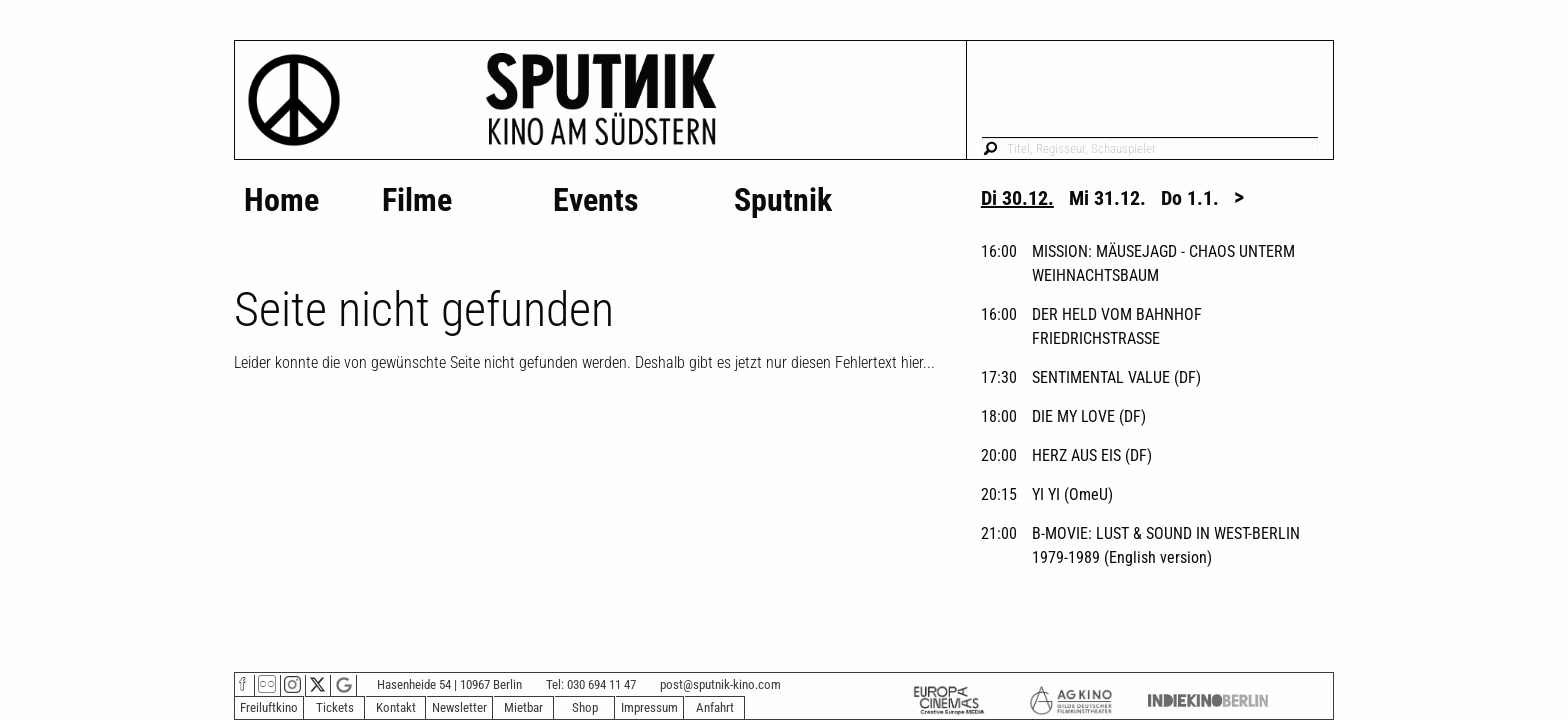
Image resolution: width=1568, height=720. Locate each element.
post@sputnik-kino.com (720, 684)
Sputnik (783, 200)
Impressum (649, 707)
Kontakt (396, 707)
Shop (585, 707)
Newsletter (459, 707)
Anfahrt (715, 707)
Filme (417, 200)
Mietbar (523, 707)
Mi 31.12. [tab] (1107, 198)
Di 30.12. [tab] (1017, 198)
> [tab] (1239, 196)
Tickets (335, 707)
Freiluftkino (269, 707)
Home (281, 200)
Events (596, 200)
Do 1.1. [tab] (1190, 198)
